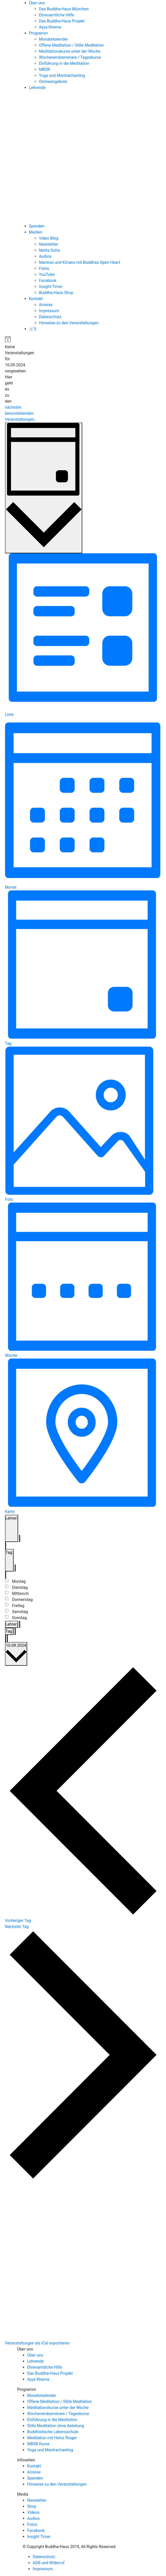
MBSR (44, 69)
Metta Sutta (49, 250)
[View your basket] (32, 329)
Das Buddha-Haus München (64, 9)
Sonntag (19, 1617)
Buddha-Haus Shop (56, 292)
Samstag (20, 1611)
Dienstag (20, 1587)
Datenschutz (50, 316)
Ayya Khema (50, 27)
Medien (35, 232)
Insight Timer (50, 286)
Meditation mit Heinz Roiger (52, 2437)
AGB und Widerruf (49, 2562)
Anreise (46, 304)
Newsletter (48, 244)
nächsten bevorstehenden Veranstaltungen (19, 413)
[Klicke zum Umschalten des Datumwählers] (16, 1654)
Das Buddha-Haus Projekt (62, 21)
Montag (19, 1581)
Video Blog (48, 238)
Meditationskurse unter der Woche (69, 51)
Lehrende (37, 87)
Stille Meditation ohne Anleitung (55, 2425)
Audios (45, 256)
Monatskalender (53, 39)
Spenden (37, 226)
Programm (38, 33)
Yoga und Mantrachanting (62, 75)
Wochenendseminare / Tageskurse (70, 57)
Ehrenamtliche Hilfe (56, 15)
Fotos (44, 268)
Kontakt (36, 298)
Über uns (37, 3)
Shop (31, 2506)
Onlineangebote (53, 81)
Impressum (49, 310)
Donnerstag (22, 1599)
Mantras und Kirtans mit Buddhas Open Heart (79, 262)
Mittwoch (20, 1593)
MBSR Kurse (38, 2443)
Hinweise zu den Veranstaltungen (69, 322)
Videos (33, 2512)
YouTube (47, 274)
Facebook (47, 280)
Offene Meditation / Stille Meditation (71, 45)
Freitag (18, 1605)
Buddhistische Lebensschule (52, 2431)
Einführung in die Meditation (64, 63)
